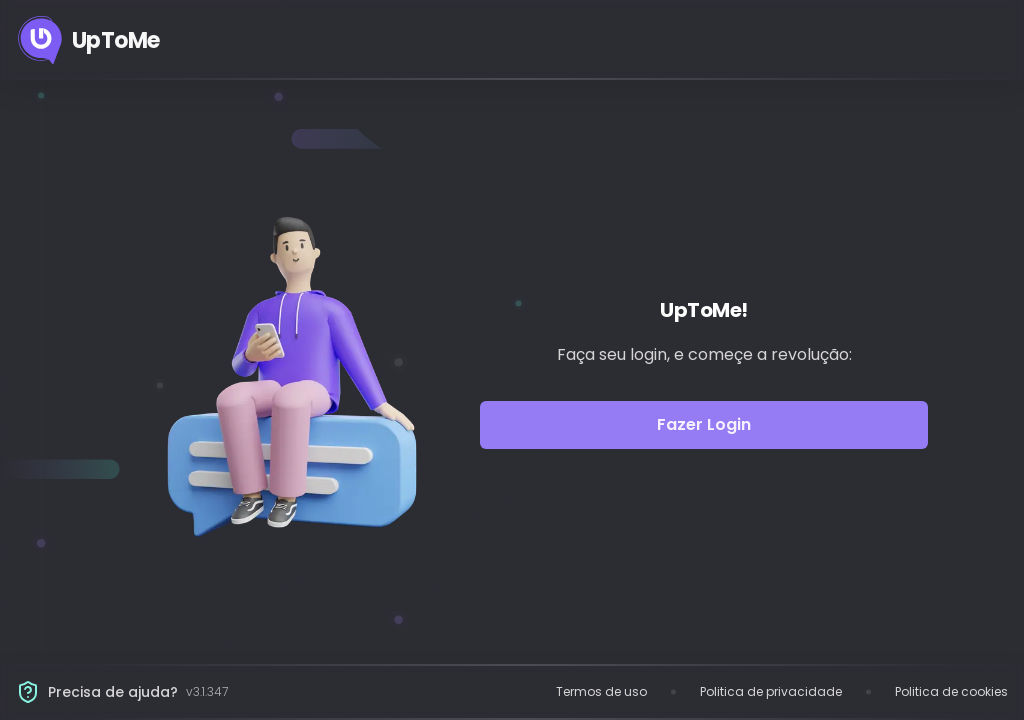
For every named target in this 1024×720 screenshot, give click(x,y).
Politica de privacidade (771, 691)
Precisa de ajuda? (113, 692)
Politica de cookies (951, 691)
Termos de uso (601, 691)
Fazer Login (704, 424)
